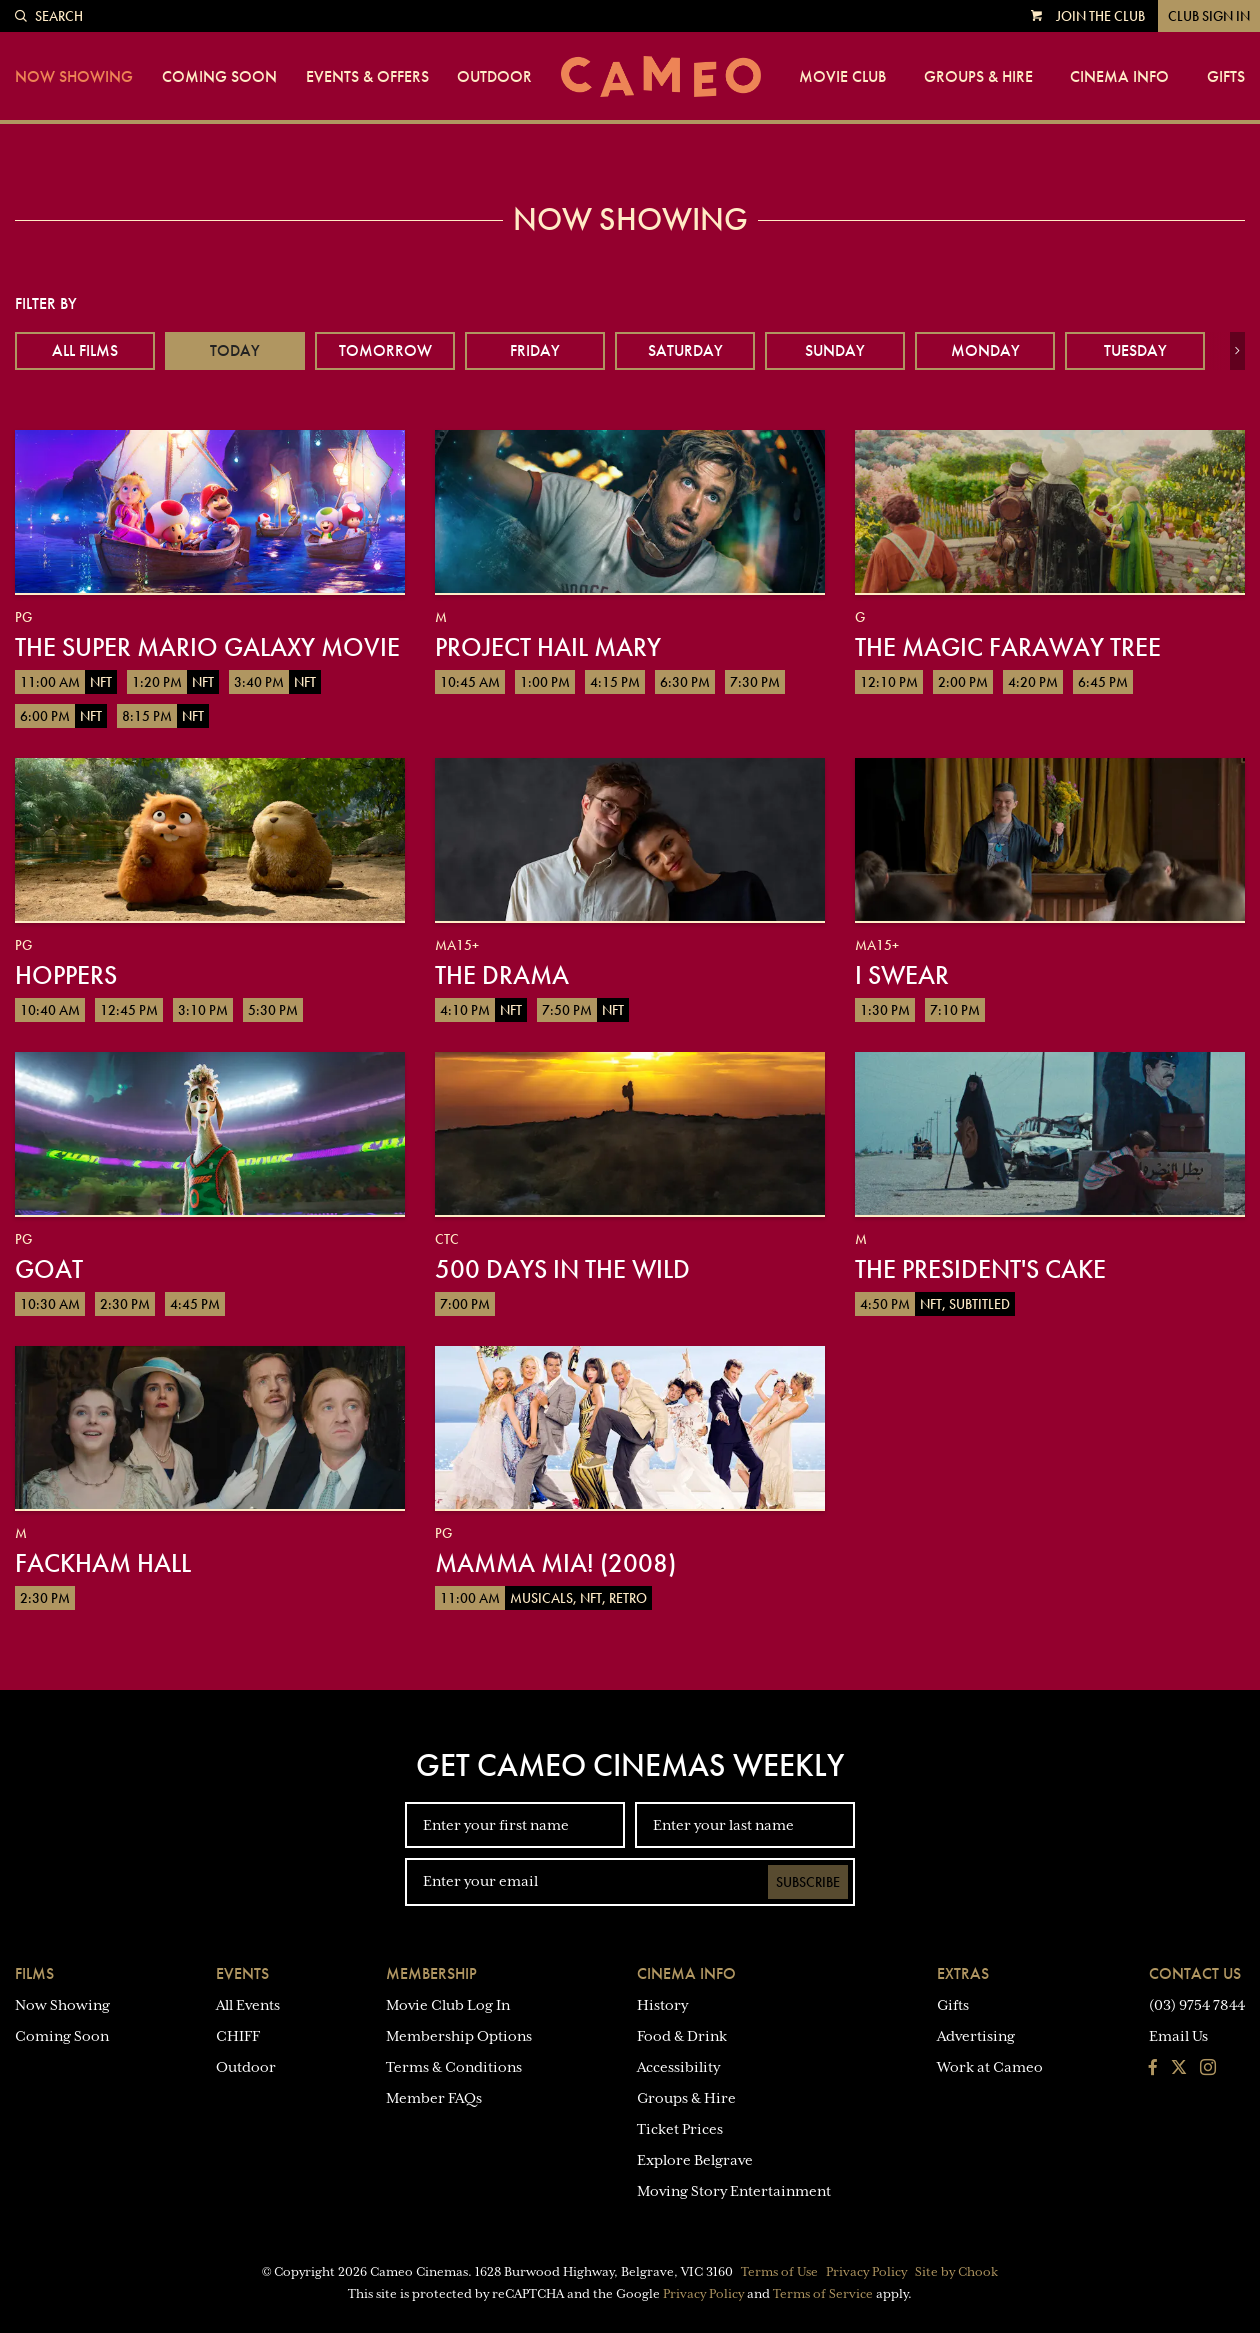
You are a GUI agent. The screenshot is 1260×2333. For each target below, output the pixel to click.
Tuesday (1135, 350)
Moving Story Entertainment (734, 2191)
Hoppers (66, 975)
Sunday (835, 350)
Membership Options (459, 2036)
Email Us (1178, 2036)
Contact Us (1195, 1973)
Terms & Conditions (454, 2067)
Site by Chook (956, 2272)
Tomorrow (385, 350)
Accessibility (678, 2067)
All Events (248, 2005)
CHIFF (238, 2036)
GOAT (49, 1269)
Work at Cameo (990, 2067)
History (662, 2005)
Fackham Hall (103, 1563)
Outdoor (494, 77)
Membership (431, 1973)
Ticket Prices (680, 2129)
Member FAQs (434, 2098)
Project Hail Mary (548, 647)
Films (34, 1973)
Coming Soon (219, 77)
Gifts (1226, 77)
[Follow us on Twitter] (1179, 2069)
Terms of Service (823, 2294)
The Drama (502, 975)
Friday (535, 350)
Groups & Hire (978, 77)
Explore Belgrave (695, 2160)
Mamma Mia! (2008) (555, 1563)
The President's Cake (980, 1269)
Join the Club (1100, 16)
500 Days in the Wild (562, 1269)
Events (242, 1973)
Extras (963, 1973)
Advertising (976, 2036)
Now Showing (74, 77)
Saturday (685, 350)
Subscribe (808, 1882)
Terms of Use (779, 2272)
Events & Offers (367, 77)
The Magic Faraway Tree (1008, 647)
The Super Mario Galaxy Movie (207, 647)
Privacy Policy (866, 2272)
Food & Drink (682, 2036)
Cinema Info (1119, 77)
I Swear (902, 975)
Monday (985, 350)
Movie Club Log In (448, 2005)
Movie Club (842, 77)
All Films (85, 350)
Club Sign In (1209, 16)
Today (235, 350)
